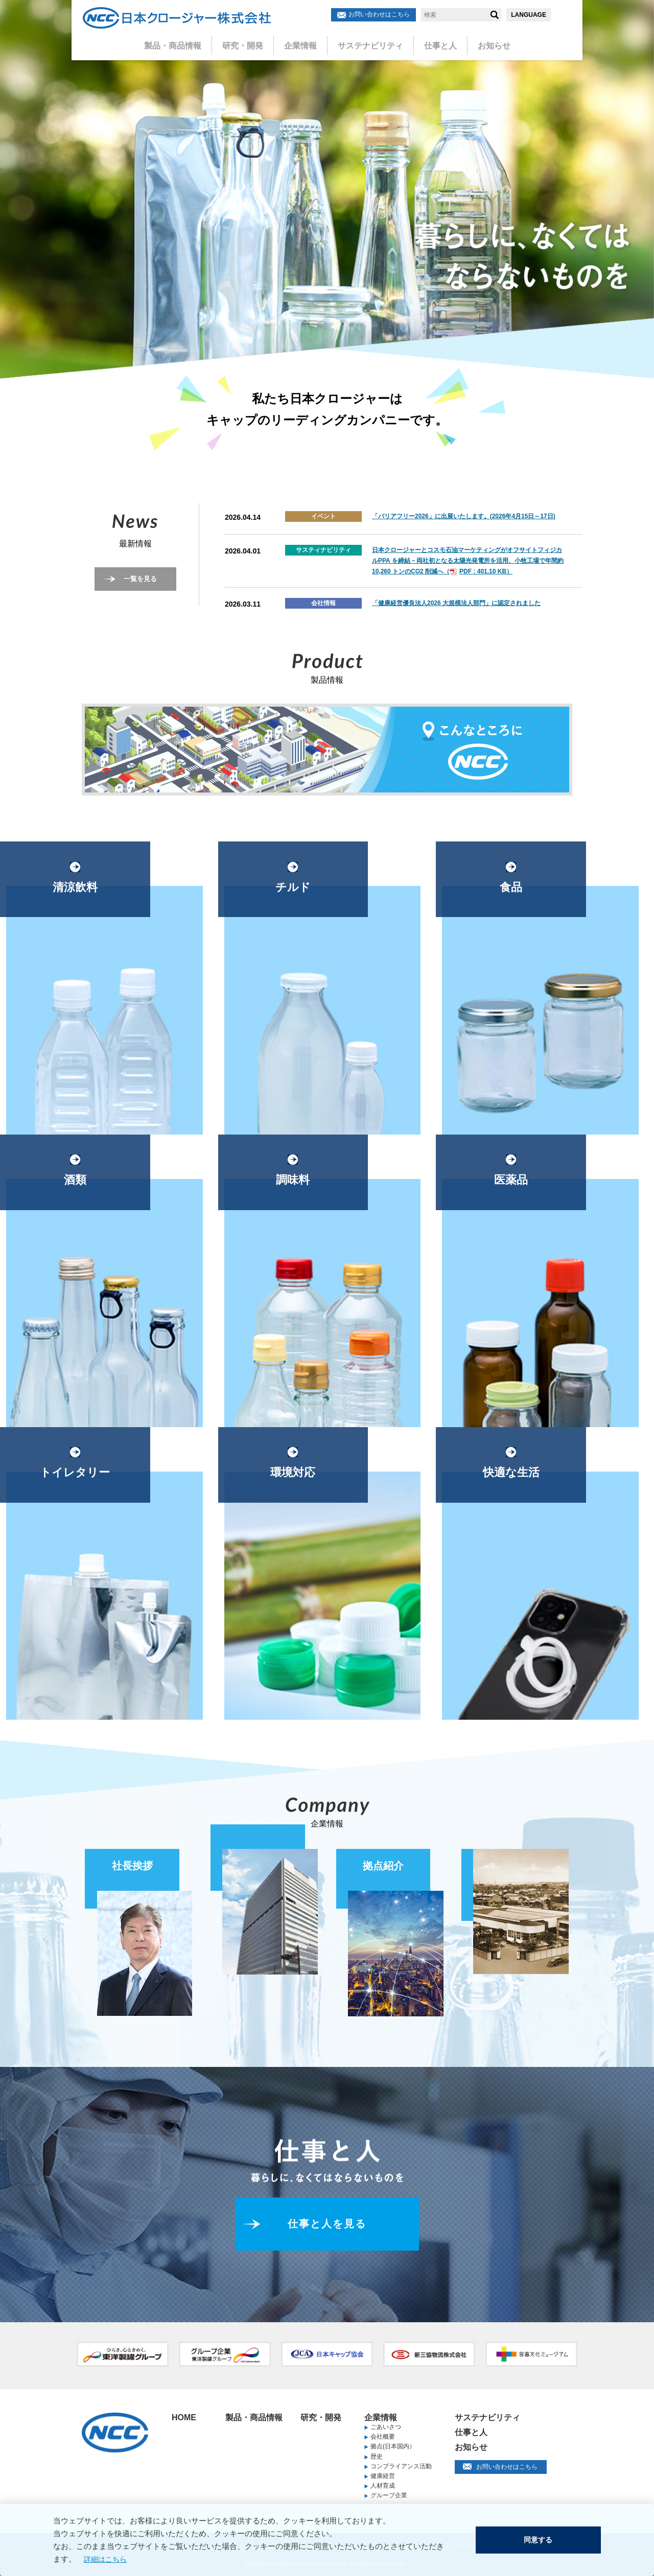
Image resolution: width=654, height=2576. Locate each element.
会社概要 (382, 2436)
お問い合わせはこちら (379, 14)
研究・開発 (249, 42)
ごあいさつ (385, 2426)
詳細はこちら (99, 2559)
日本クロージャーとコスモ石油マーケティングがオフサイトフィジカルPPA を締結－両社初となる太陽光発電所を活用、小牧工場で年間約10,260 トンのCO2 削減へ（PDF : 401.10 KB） (468, 560)
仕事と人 (430, 42)
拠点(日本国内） (392, 2446)
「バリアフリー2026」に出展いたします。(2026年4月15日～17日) (463, 516)
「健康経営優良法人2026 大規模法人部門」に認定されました (456, 603)
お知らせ (479, 42)
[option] (327, 189)
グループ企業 (388, 2495)
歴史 (376, 2456)
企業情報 (302, 42)
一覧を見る (140, 579)
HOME (184, 2417)
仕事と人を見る (327, 2224)
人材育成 (382, 2485)
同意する (539, 2540)
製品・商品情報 (185, 42)
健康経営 (382, 2475)
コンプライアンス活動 (401, 2466)
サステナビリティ (366, 42)
